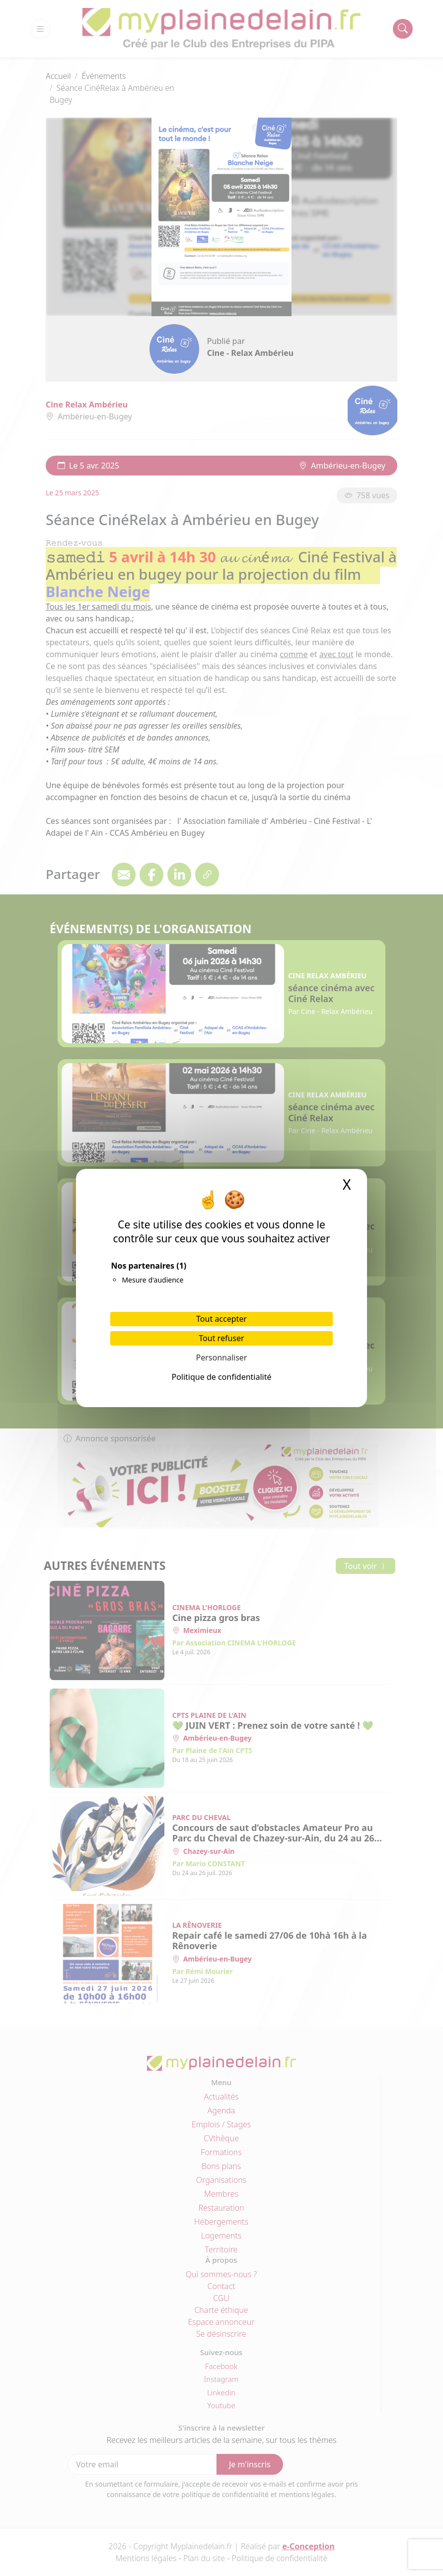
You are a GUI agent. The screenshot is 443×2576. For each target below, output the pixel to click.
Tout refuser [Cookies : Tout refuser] (221, 1338)
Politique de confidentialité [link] (221, 1376)
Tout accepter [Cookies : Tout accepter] (221, 1318)
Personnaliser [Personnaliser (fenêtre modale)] (221, 1357)
